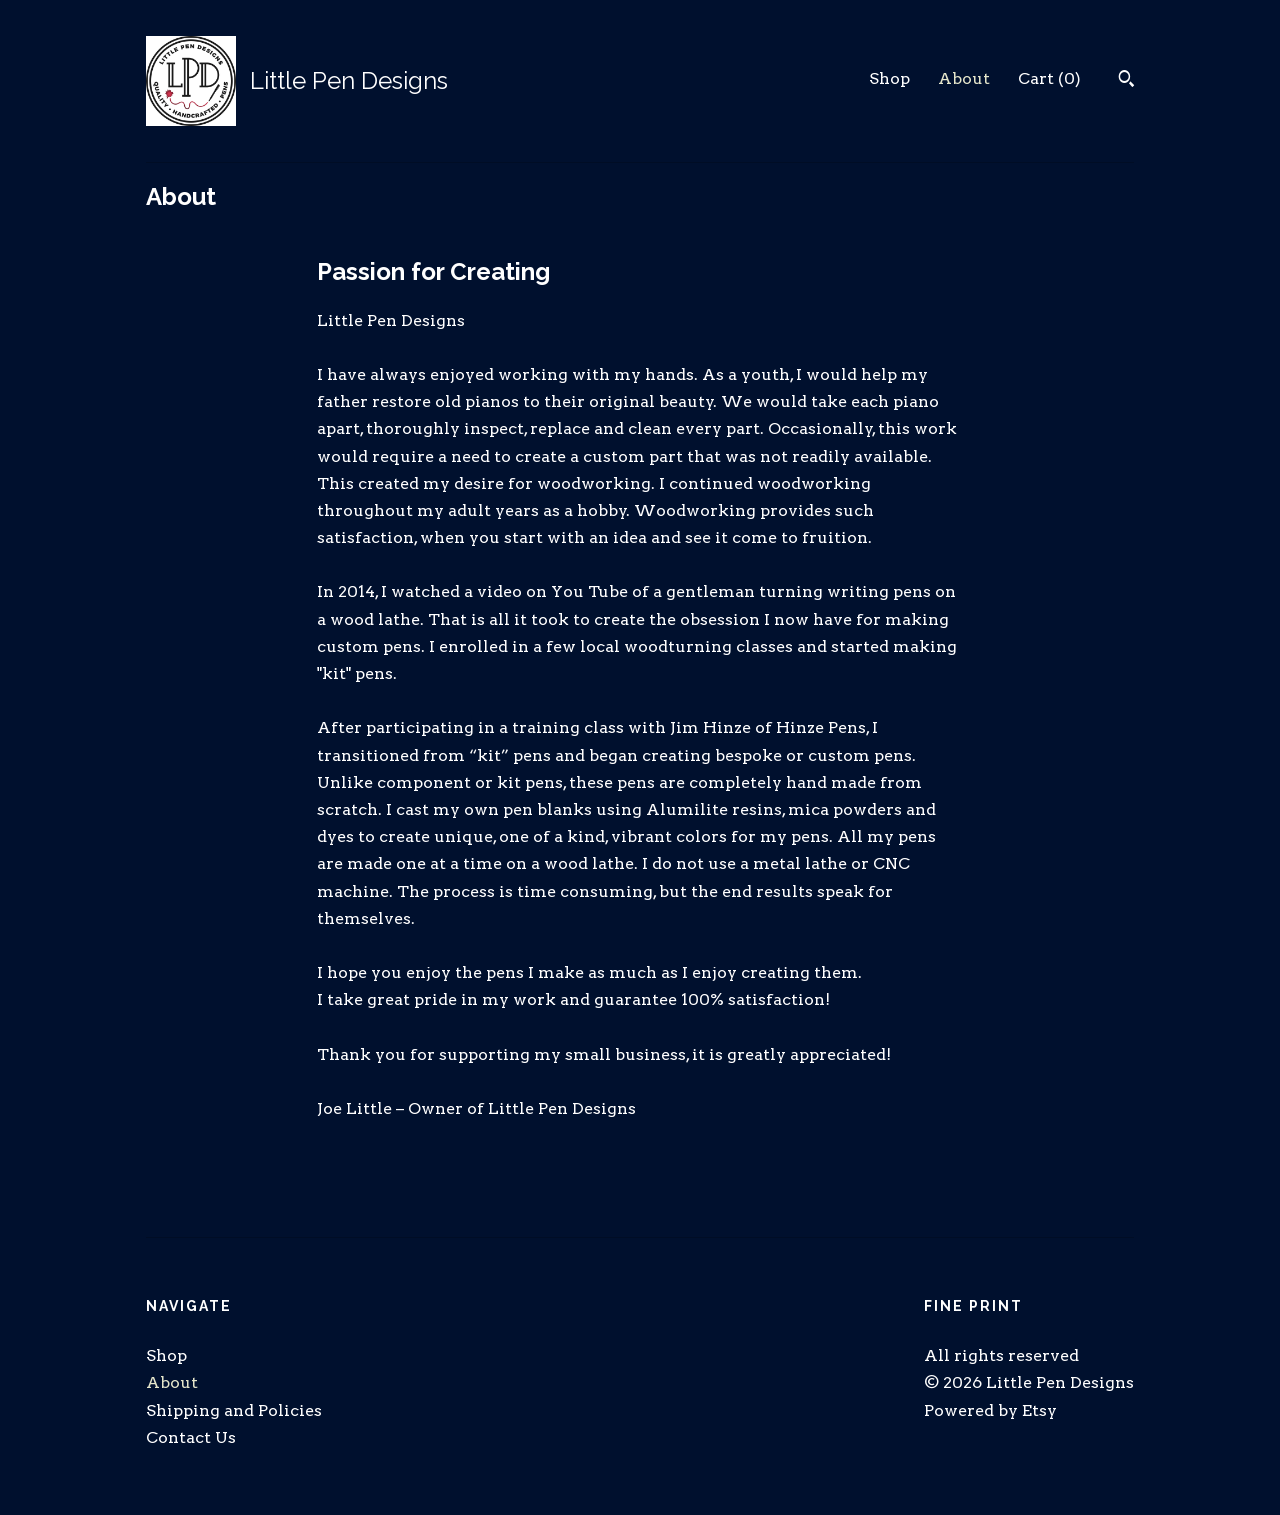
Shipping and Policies (234, 1410)
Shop (889, 78)
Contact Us (191, 1437)
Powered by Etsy (990, 1410)
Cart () (1049, 78)
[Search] (1126, 81)
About (964, 78)
